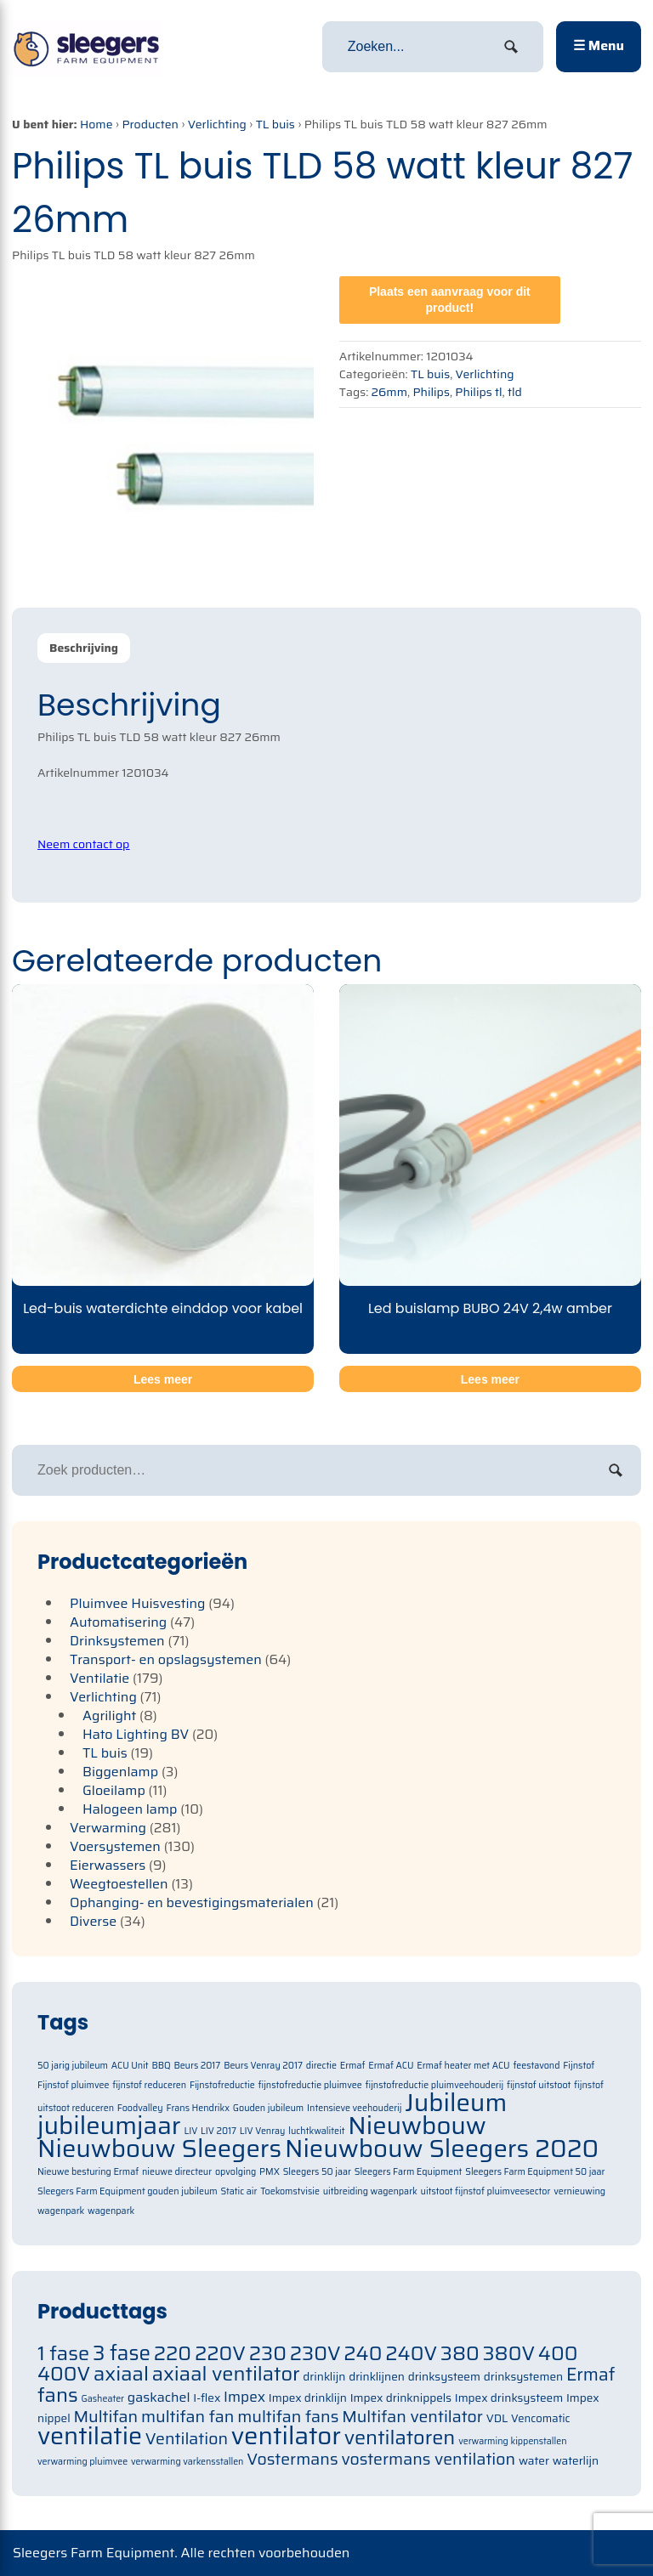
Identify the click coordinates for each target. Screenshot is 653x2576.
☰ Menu (598, 45)
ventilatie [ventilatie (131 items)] (89, 2435)
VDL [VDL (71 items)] (497, 2418)
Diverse (93, 1921)
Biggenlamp (120, 1771)
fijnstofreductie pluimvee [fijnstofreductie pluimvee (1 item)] (309, 2085)
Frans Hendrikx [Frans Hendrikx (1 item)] (198, 2108)
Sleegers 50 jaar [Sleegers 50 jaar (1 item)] (317, 2172)
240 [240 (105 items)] (363, 2353)
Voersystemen (115, 1846)
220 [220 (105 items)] (172, 2353)
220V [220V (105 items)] (220, 2353)
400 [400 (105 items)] (558, 2353)
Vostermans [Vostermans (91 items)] (292, 2459)
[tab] (83, 648)
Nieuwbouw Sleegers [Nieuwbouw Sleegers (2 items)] (159, 2148)
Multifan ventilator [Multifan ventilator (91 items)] (412, 2416)
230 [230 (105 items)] (268, 2353)
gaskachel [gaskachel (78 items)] (159, 2397)
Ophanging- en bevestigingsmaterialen (192, 1902)
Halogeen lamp (130, 1809)
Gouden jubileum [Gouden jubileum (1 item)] (268, 2108)
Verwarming (108, 1827)
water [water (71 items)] (534, 2461)
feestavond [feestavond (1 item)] (536, 2065)
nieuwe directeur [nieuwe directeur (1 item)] (177, 2172)
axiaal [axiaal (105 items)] (121, 2373)
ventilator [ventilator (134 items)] (286, 2435)
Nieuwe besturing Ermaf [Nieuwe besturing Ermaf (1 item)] (88, 2172)
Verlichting (217, 124)
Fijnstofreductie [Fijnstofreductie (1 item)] (222, 2085)
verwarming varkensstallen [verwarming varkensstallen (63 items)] (187, 2461)
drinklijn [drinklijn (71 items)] (324, 2377)
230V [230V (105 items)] (315, 2353)
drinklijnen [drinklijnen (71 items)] (377, 2377)
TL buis (275, 124)
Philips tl (478, 391)
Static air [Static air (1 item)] (239, 2191)
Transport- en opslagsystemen (166, 1659)
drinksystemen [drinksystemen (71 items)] (523, 2377)
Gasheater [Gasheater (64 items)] (102, 2399)
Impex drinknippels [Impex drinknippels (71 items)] (400, 2398)
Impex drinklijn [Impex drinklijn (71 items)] (308, 2398)
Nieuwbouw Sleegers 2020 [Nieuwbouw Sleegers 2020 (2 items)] (442, 2148)
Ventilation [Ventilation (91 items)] (186, 2439)
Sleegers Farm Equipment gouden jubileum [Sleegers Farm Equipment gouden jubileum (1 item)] (127, 2191)
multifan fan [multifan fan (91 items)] (188, 2416)
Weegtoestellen (119, 1883)
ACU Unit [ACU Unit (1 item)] (130, 2065)
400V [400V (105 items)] (63, 2373)
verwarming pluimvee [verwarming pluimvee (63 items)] (82, 2461)
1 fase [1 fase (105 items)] (63, 2353)
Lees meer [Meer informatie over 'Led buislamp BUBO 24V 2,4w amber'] (490, 1379)
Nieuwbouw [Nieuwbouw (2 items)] (417, 2125)
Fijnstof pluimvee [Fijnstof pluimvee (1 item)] (73, 2085)
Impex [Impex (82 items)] (244, 2397)
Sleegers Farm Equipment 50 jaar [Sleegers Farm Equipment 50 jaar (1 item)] (535, 2172)
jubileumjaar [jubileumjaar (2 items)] (109, 2125)
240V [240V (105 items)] (411, 2353)
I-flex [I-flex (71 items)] (206, 2398)
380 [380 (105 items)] (460, 2353)
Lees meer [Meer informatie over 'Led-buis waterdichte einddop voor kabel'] (162, 1379)
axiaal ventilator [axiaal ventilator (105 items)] (226, 2373)
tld (515, 391)
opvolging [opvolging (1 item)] (235, 2172)
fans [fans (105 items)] (57, 2394)
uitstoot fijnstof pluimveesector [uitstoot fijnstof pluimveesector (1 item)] (486, 2191)
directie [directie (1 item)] (321, 2065)
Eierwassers (107, 1865)
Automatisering (118, 1622)
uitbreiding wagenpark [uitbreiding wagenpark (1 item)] (370, 2191)
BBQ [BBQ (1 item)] (160, 2065)
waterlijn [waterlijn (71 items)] (576, 2461)
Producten (150, 124)
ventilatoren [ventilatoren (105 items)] (400, 2437)
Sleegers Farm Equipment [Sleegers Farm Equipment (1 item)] (409, 2172)
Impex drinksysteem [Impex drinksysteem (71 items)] (509, 2398)
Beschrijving (83, 647)
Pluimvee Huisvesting (138, 1603)
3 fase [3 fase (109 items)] (121, 2353)
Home (96, 124)
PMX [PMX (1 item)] (269, 2172)
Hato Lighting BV (135, 1734)
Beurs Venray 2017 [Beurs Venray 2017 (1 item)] (263, 2065)
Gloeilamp (113, 1790)
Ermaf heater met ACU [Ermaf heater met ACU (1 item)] (463, 2065)
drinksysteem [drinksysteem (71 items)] (444, 2377)
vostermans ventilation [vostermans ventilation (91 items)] (428, 2459)
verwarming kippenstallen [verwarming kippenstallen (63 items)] (512, 2441)
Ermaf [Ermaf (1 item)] (353, 2065)
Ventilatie (99, 1678)
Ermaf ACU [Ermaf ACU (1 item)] (390, 2065)
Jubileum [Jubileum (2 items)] (456, 2102)
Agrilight (109, 1715)
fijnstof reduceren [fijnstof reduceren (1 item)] (149, 2085)
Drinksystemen (117, 1640)
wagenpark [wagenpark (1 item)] (111, 2211)
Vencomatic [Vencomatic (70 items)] (541, 2418)
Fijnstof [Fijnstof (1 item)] (578, 2065)
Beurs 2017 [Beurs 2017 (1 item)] (196, 2065)
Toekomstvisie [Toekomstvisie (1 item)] (290, 2191)
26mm (389, 391)
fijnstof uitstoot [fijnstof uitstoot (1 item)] (539, 2085)
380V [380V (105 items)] (509, 2353)
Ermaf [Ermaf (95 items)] (590, 2374)
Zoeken (616, 1470)
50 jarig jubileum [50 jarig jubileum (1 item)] (72, 2065)
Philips (430, 391)
